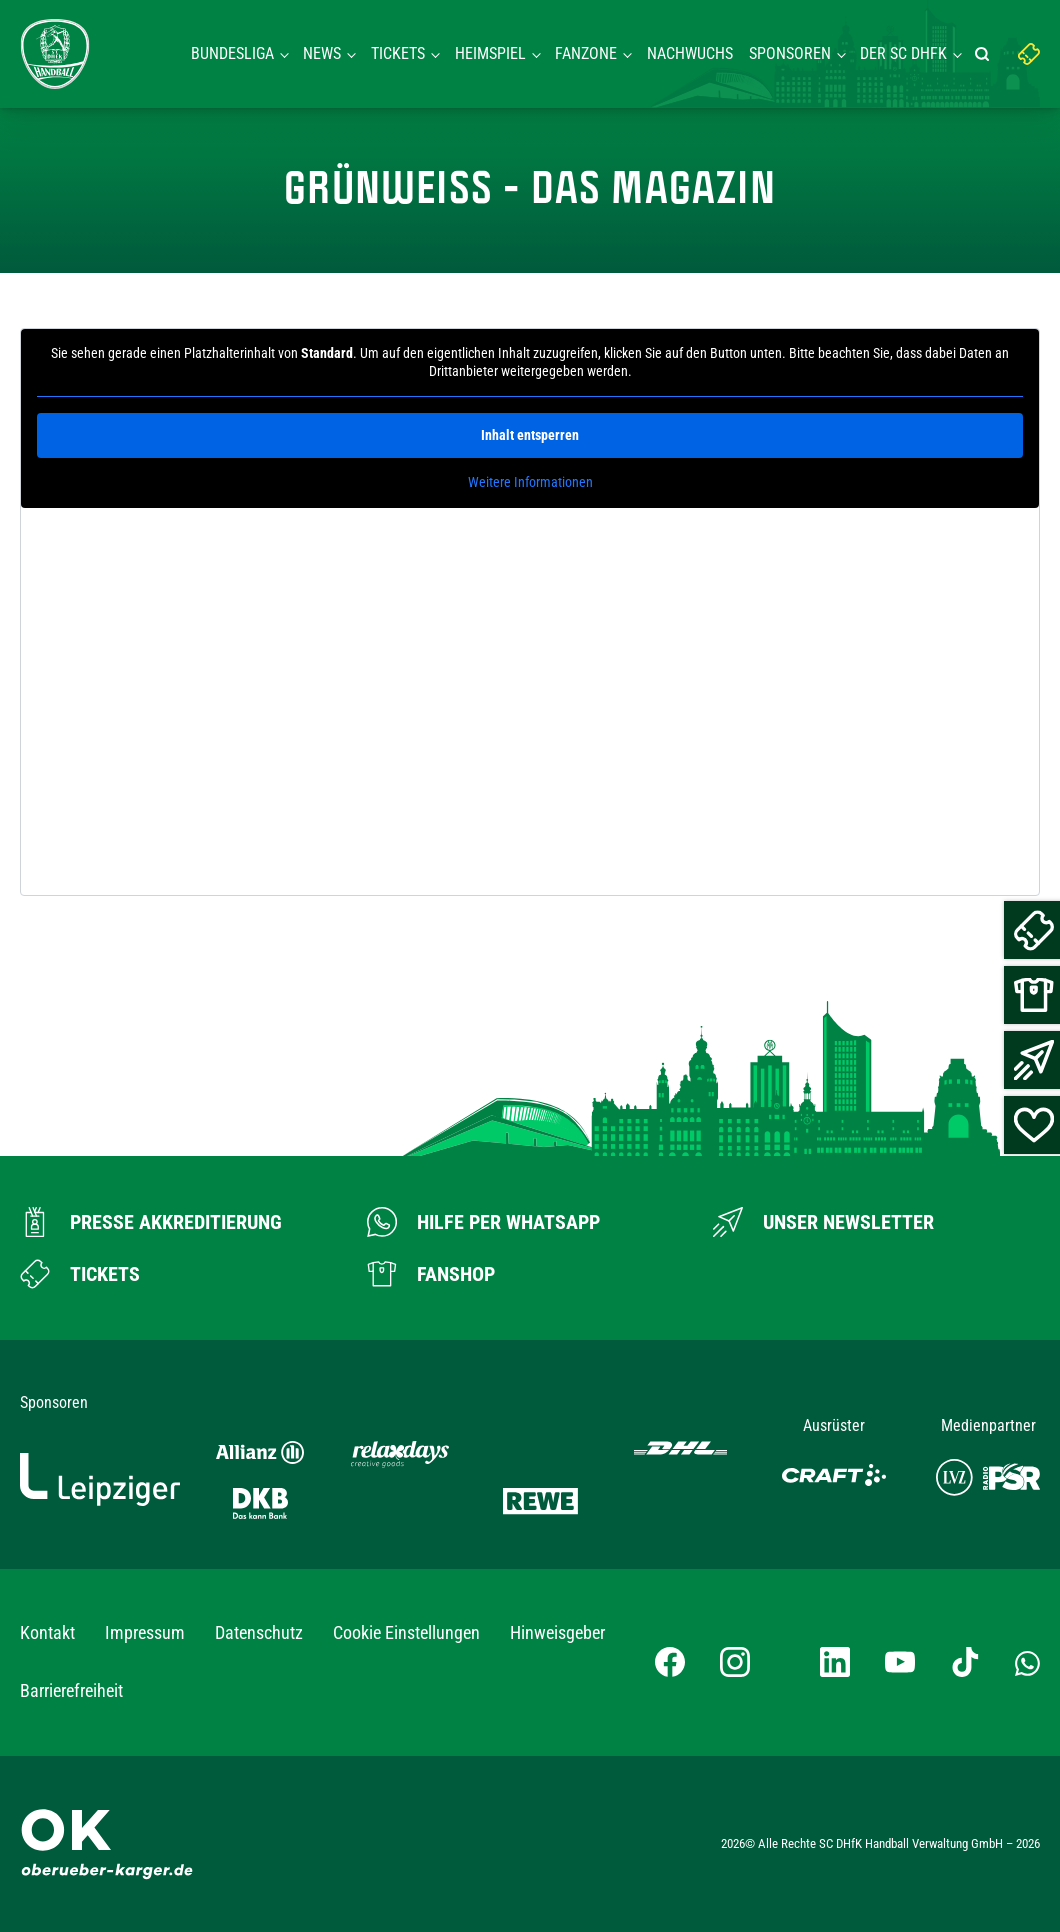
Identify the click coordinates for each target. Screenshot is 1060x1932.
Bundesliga (232, 53)
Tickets (398, 53)
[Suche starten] (985, 54)
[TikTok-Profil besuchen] (965, 1662)
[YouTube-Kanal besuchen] (900, 1662)
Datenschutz (259, 1632)
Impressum (145, 1632)
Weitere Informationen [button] (530, 482)
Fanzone (586, 53)
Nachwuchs (690, 53)
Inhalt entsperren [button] (530, 435)
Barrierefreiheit (71, 1690)
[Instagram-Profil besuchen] (735, 1662)
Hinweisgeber (557, 1632)
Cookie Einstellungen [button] (406, 1632)
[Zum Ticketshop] (80, 1274)
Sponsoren (790, 53)
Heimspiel (490, 53)
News (322, 53)
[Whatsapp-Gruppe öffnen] (1027, 1662)
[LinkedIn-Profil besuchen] (835, 1662)
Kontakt (47, 1632)
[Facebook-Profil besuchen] (670, 1662)
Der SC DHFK (903, 53)
